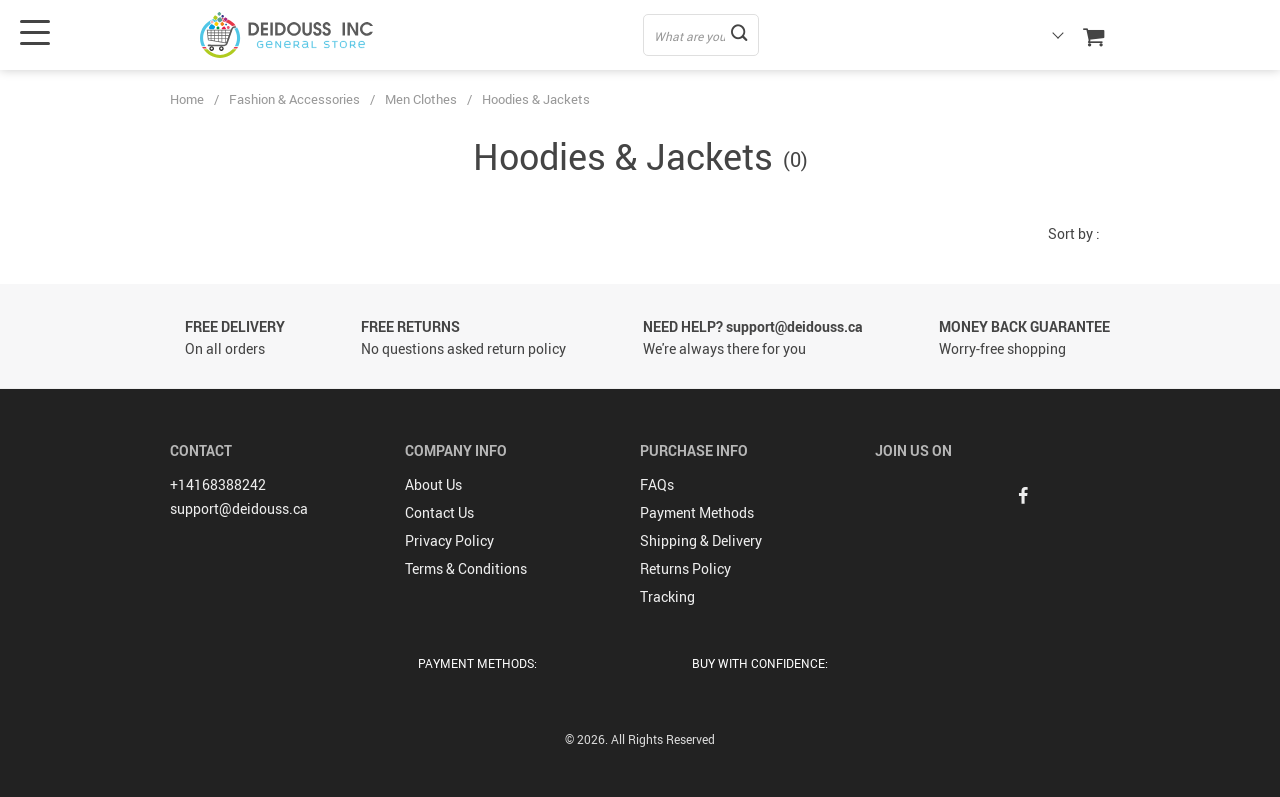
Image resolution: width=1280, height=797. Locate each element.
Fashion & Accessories (294, 99)
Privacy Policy (449, 540)
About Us (433, 484)
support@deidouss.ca (239, 508)
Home (187, 99)
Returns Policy (685, 568)
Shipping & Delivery (701, 540)
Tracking (667, 596)
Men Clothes (421, 99)
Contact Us (439, 512)
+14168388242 (218, 484)
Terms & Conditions (466, 568)
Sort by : (1074, 233)
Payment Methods (697, 512)
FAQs (657, 484)
